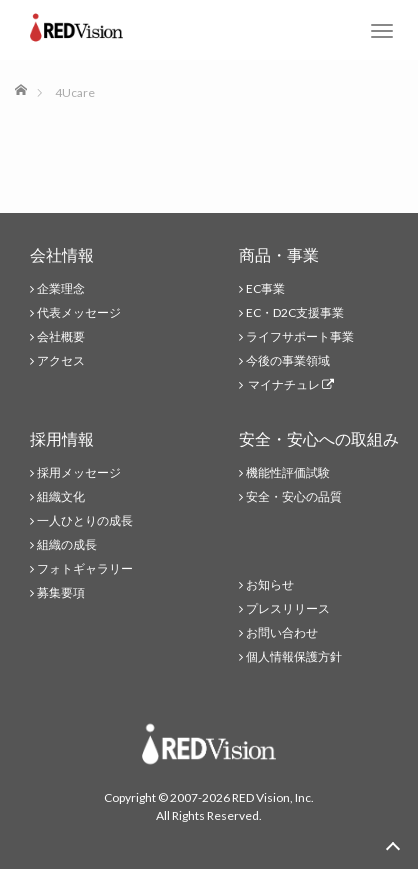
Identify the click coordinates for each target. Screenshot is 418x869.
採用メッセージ (79, 472)
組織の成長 (67, 544)
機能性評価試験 (288, 472)
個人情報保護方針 (294, 656)
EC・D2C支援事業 (295, 312)
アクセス (61, 360)
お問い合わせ (282, 632)
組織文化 (61, 496)
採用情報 (62, 438)
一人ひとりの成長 (85, 520)
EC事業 (265, 288)
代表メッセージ (79, 312)
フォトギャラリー (85, 568)
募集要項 (61, 592)
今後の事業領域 (288, 360)
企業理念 (61, 288)
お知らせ (270, 584)
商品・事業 (279, 254)
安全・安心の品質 (294, 496)
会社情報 (62, 254)
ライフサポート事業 (300, 336)
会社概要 (61, 336)
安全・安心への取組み (319, 438)
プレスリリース (288, 608)
